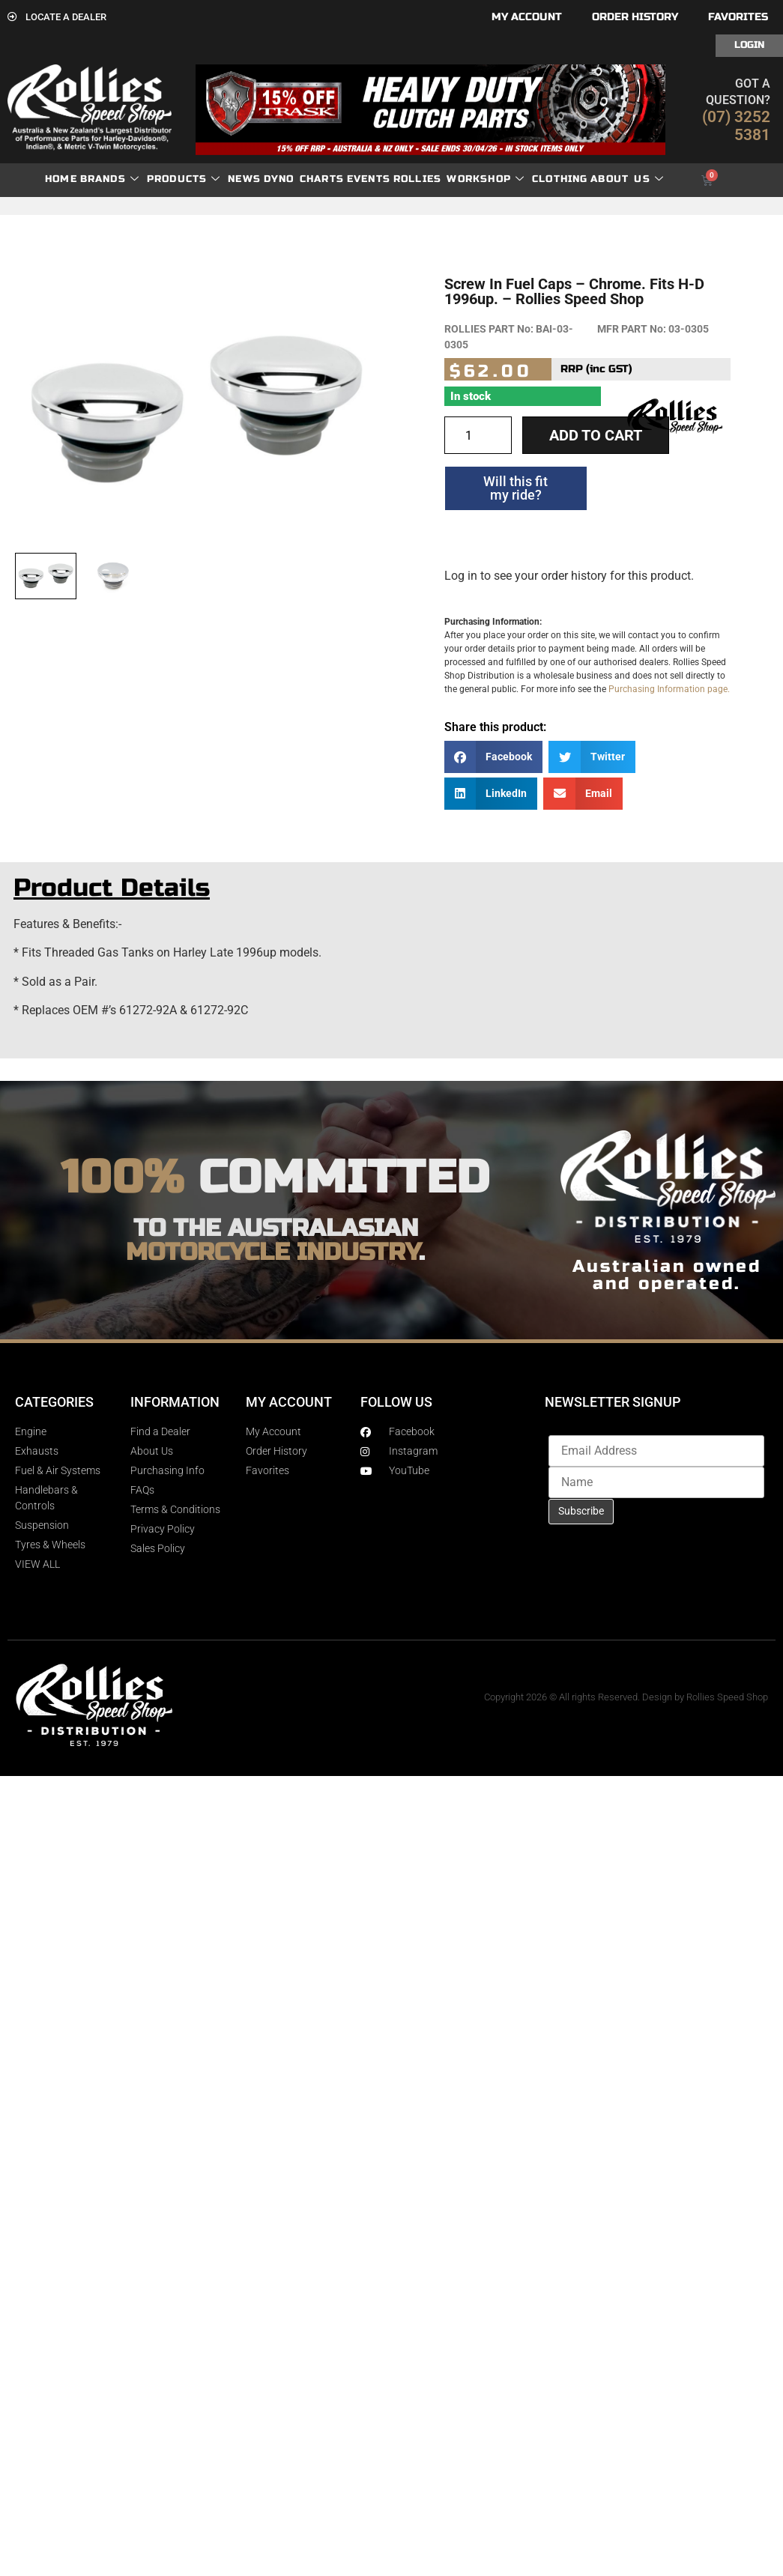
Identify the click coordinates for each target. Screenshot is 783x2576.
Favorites (738, 16)
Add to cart (595, 435)
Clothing (560, 179)
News (244, 179)
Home (61, 179)
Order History (635, 16)
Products (184, 179)
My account (527, 16)
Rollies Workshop (458, 179)
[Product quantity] (478, 435)
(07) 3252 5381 (736, 126)
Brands (109, 179)
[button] (493, 757)
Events (368, 179)
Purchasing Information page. (669, 689)
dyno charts (304, 179)
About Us (627, 179)
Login (749, 45)
